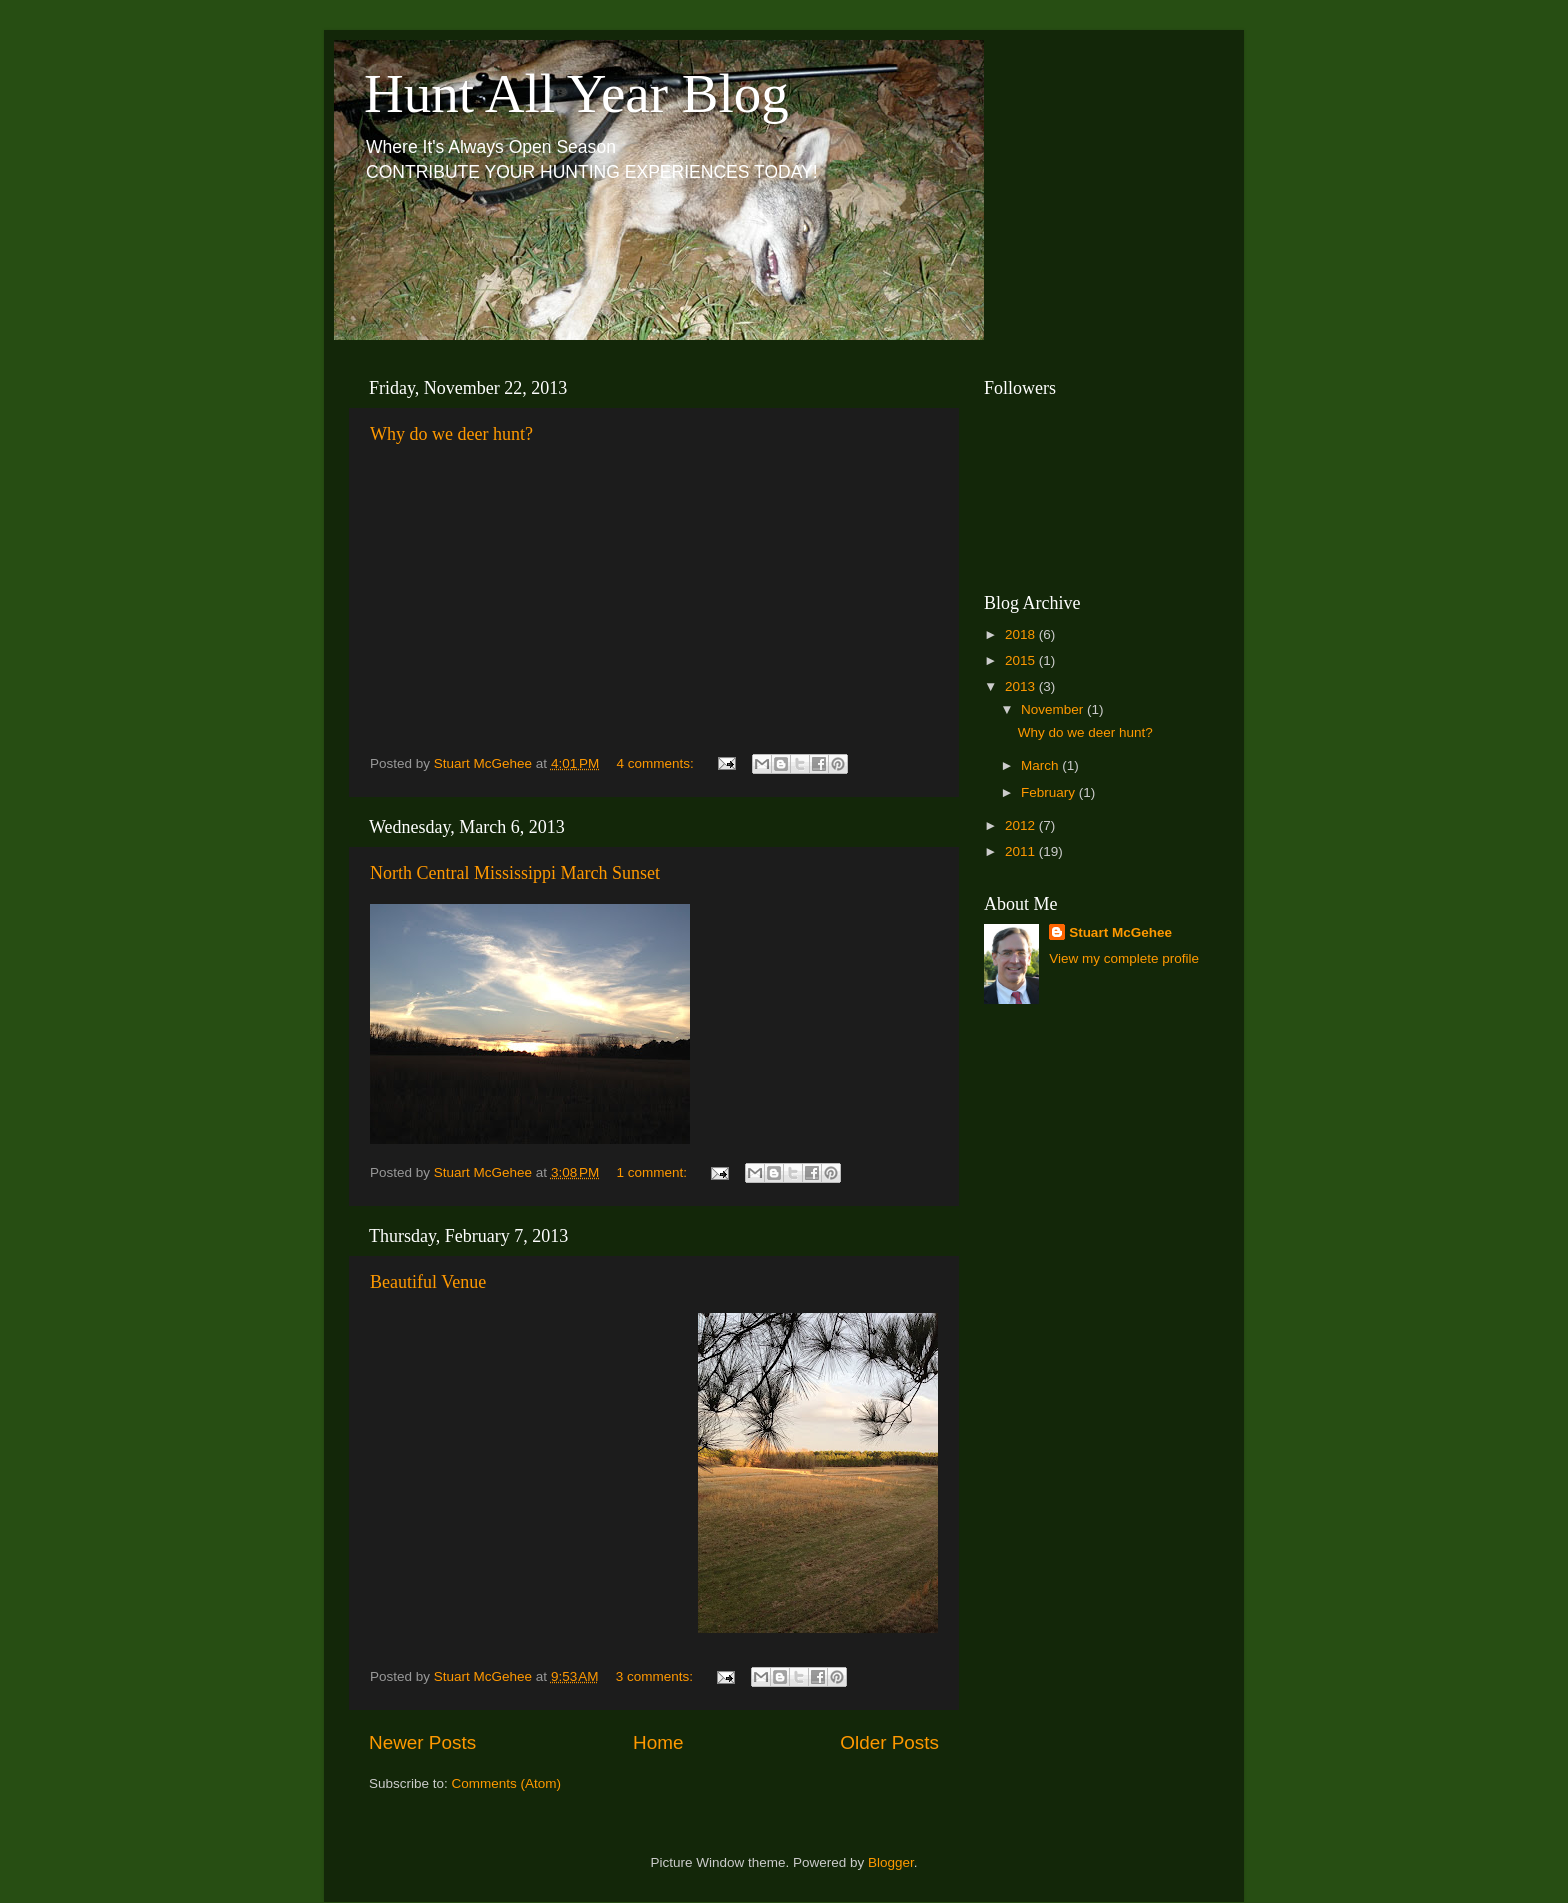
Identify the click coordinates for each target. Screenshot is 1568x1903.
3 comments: (656, 1676)
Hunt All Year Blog (576, 93)
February (1050, 792)
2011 (1022, 851)
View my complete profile (1124, 958)
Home (658, 1742)
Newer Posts (422, 1742)
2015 (1022, 660)
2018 (1022, 634)
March (1041, 765)
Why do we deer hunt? (451, 434)
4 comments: (657, 763)
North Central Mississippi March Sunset (515, 873)
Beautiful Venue (428, 1282)
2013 (1022, 686)
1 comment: (654, 1172)
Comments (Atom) (507, 1783)
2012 (1022, 825)
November (1054, 709)
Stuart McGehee (1120, 932)
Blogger (891, 1862)
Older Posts (889, 1742)
